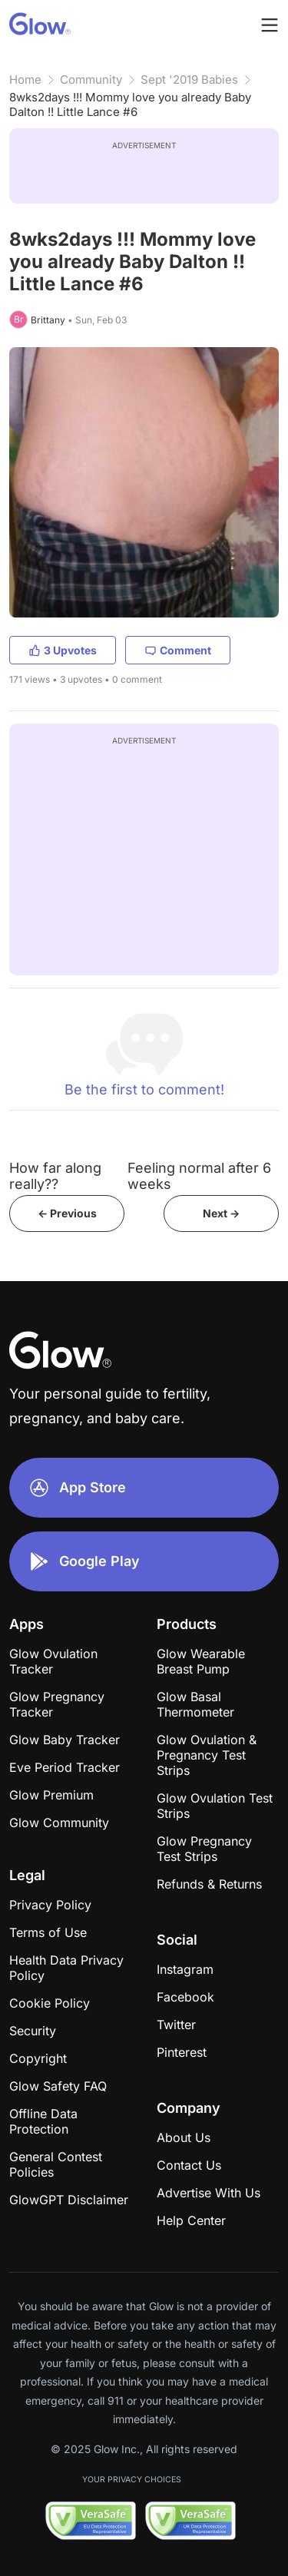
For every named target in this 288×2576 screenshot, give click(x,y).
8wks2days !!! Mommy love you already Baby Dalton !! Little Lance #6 (130, 104)
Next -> (221, 1213)
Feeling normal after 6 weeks (199, 1176)
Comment (177, 650)
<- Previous (67, 1213)
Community (91, 79)
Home (25, 79)
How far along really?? (55, 1176)
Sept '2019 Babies (189, 79)
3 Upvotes (62, 650)
